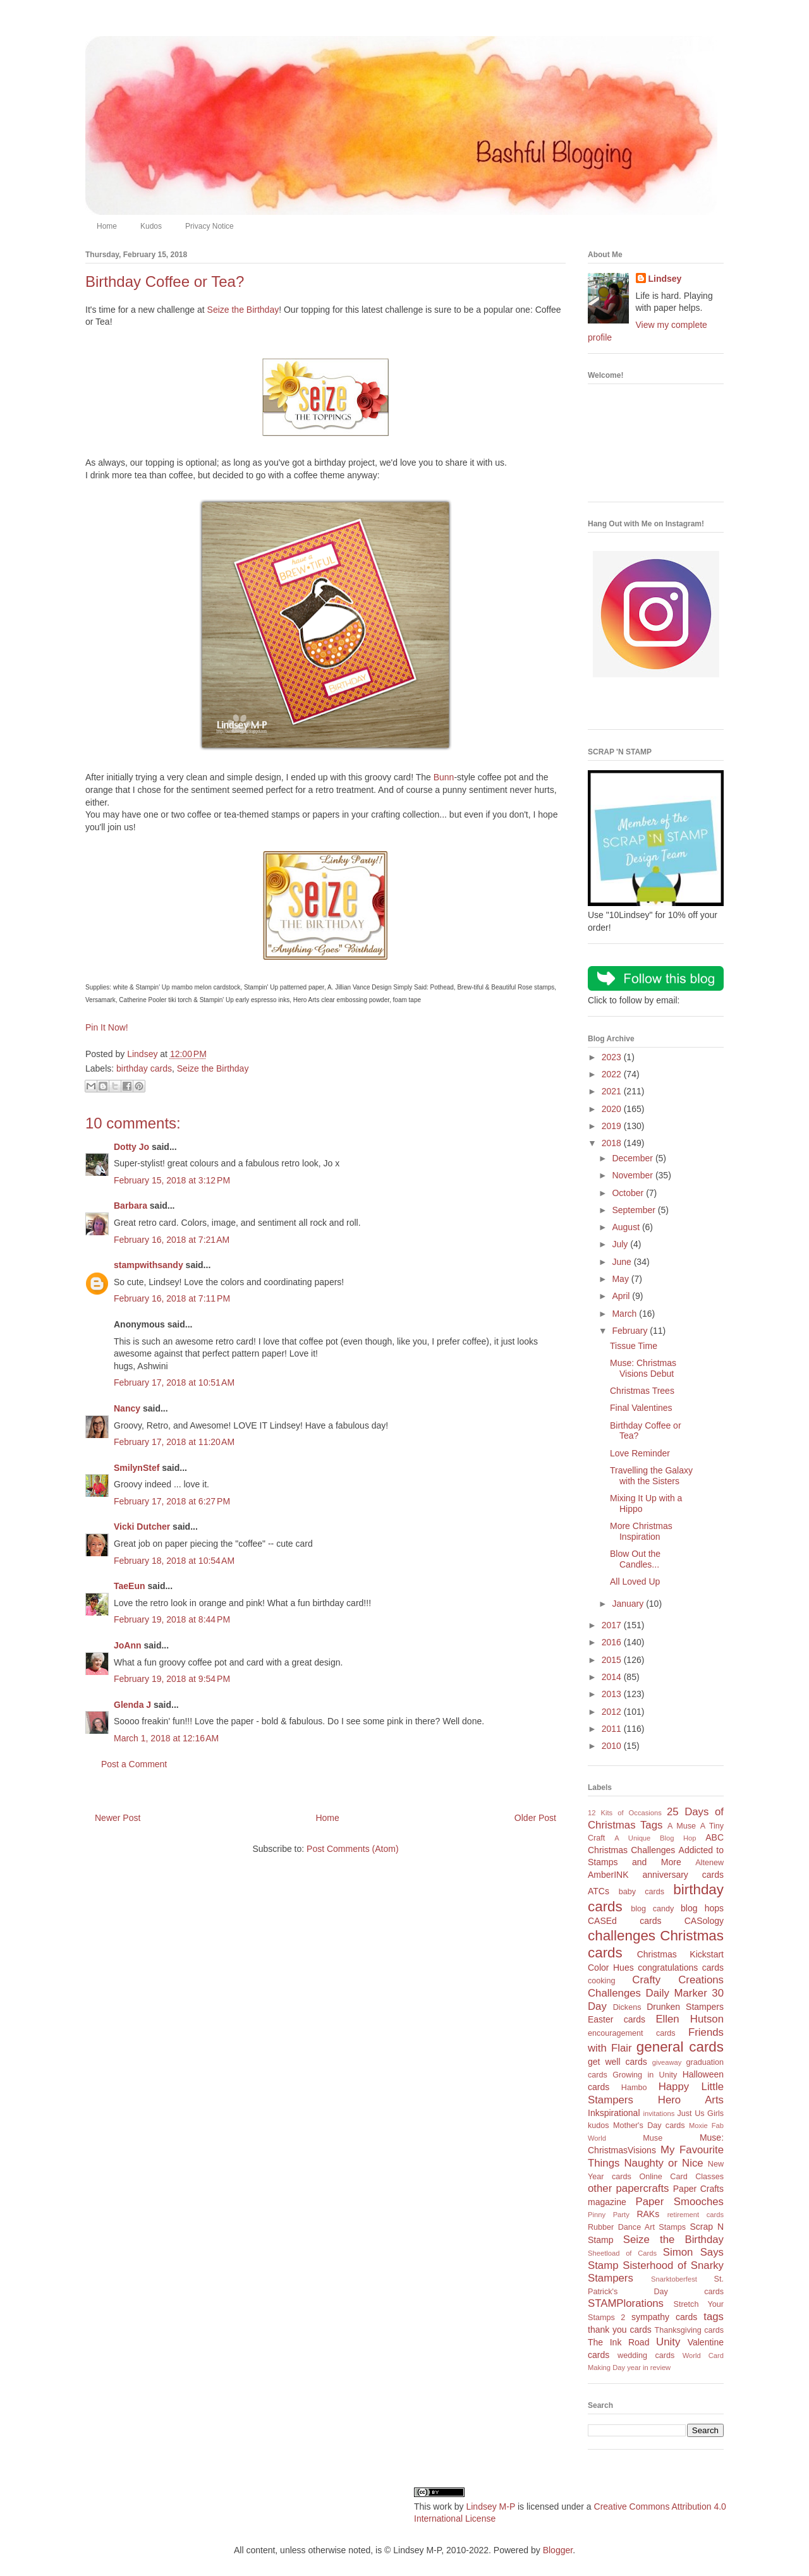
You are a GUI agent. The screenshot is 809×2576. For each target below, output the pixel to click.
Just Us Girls (700, 2113)
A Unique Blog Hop (655, 1838)
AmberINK (608, 1875)
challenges (621, 1936)
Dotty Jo (131, 1147)
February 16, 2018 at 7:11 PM (172, 1298)
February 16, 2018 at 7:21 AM (171, 1240)
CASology (704, 1921)
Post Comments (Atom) (352, 1849)
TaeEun (129, 1586)
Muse (652, 2138)
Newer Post (117, 1818)
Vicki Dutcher (142, 1526)
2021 (613, 1091)
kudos (598, 2125)
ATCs (598, 1891)
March (625, 1314)
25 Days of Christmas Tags (656, 1818)
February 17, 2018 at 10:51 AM (174, 1382)
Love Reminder (640, 1453)
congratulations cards (681, 1967)
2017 (613, 1625)
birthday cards (144, 1068)
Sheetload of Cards (622, 2253)
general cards (680, 2047)
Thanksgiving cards (689, 2330)
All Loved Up (635, 1581)
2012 (613, 1712)
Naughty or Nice (663, 2163)
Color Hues (611, 1967)
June (622, 1262)
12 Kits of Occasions (625, 1813)
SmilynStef (136, 1468)
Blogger (558, 2550)
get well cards (617, 2062)
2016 (613, 1642)
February (631, 1331)
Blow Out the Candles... (635, 1559)
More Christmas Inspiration (641, 1531)
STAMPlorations (626, 2303)
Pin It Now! (106, 1027)
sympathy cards (664, 2317)
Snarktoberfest (674, 2279)
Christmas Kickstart (680, 1954)
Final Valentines (641, 1408)
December (633, 1158)
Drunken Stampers (685, 2007)
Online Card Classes (681, 2176)
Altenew (709, 1862)
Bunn (444, 777)
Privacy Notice (209, 226)
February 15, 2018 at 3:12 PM (172, 1180)
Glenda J (132, 1705)
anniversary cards (683, 1875)
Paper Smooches (679, 2202)
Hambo (634, 2087)
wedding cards (645, 2355)
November (633, 1175)
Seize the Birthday (243, 310)
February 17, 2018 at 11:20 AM (174, 1442)
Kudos (151, 226)
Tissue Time (633, 1346)
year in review (649, 2367)
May (621, 1279)
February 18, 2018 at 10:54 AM (174, 1561)
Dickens (627, 2007)
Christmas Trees (642, 1391)
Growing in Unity (644, 2075)
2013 (613, 1694)
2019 (613, 1126)
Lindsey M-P (490, 2506)
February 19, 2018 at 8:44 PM (172, 1619)
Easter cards (616, 2019)
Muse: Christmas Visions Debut (643, 1368)
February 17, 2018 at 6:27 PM (172, 1501)
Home (107, 226)
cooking (601, 1980)
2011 (613, 1729)
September (634, 1210)
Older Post (535, 1818)
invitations (658, 2113)
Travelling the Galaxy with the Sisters (651, 1475)
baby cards (641, 1891)
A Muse (681, 1826)
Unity (668, 2342)
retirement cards (695, 2214)
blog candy (652, 1908)
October (629, 1193)
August (627, 1227)
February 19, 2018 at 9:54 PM (172, 1679)
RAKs (647, 2214)
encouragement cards (632, 2033)
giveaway (667, 2062)
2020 (613, 1109)
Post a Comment (134, 1764)
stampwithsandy (148, 1265)
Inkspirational (614, 2113)
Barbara (130, 1205)
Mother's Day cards (649, 2125)
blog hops (702, 1908)
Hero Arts (691, 2100)
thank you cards (620, 2330)
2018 (613, 1143)
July (621, 1244)
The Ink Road (618, 2342)
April (622, 1296)
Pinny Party (609, 2214)
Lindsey (665, 279)
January (629, 1604)
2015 (613, 1660)
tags (713, 2317)
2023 (613, 1057)
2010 (613, 1746)
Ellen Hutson (689, 2019)
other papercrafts (628, 2188)
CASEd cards (624, 1921)
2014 (613, 1677)
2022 (613, 1074)
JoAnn (128, 1645)
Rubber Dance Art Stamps (637, 2227)
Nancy (127, 1408)
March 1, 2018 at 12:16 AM (166, 1738)
